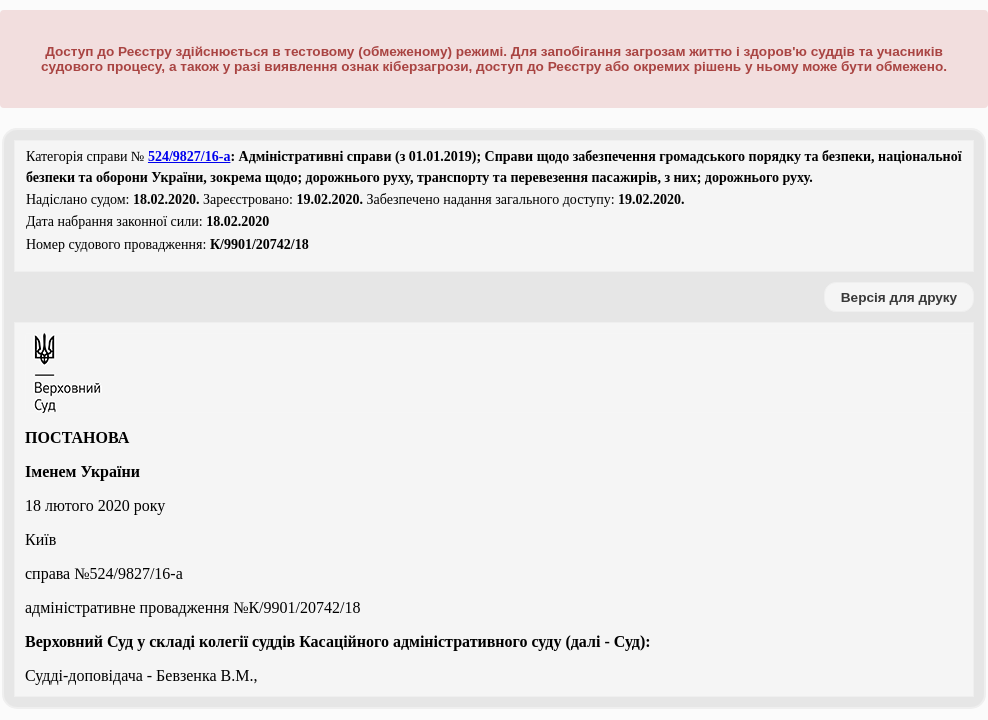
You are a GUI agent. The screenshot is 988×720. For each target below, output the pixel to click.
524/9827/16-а (189, 156)
